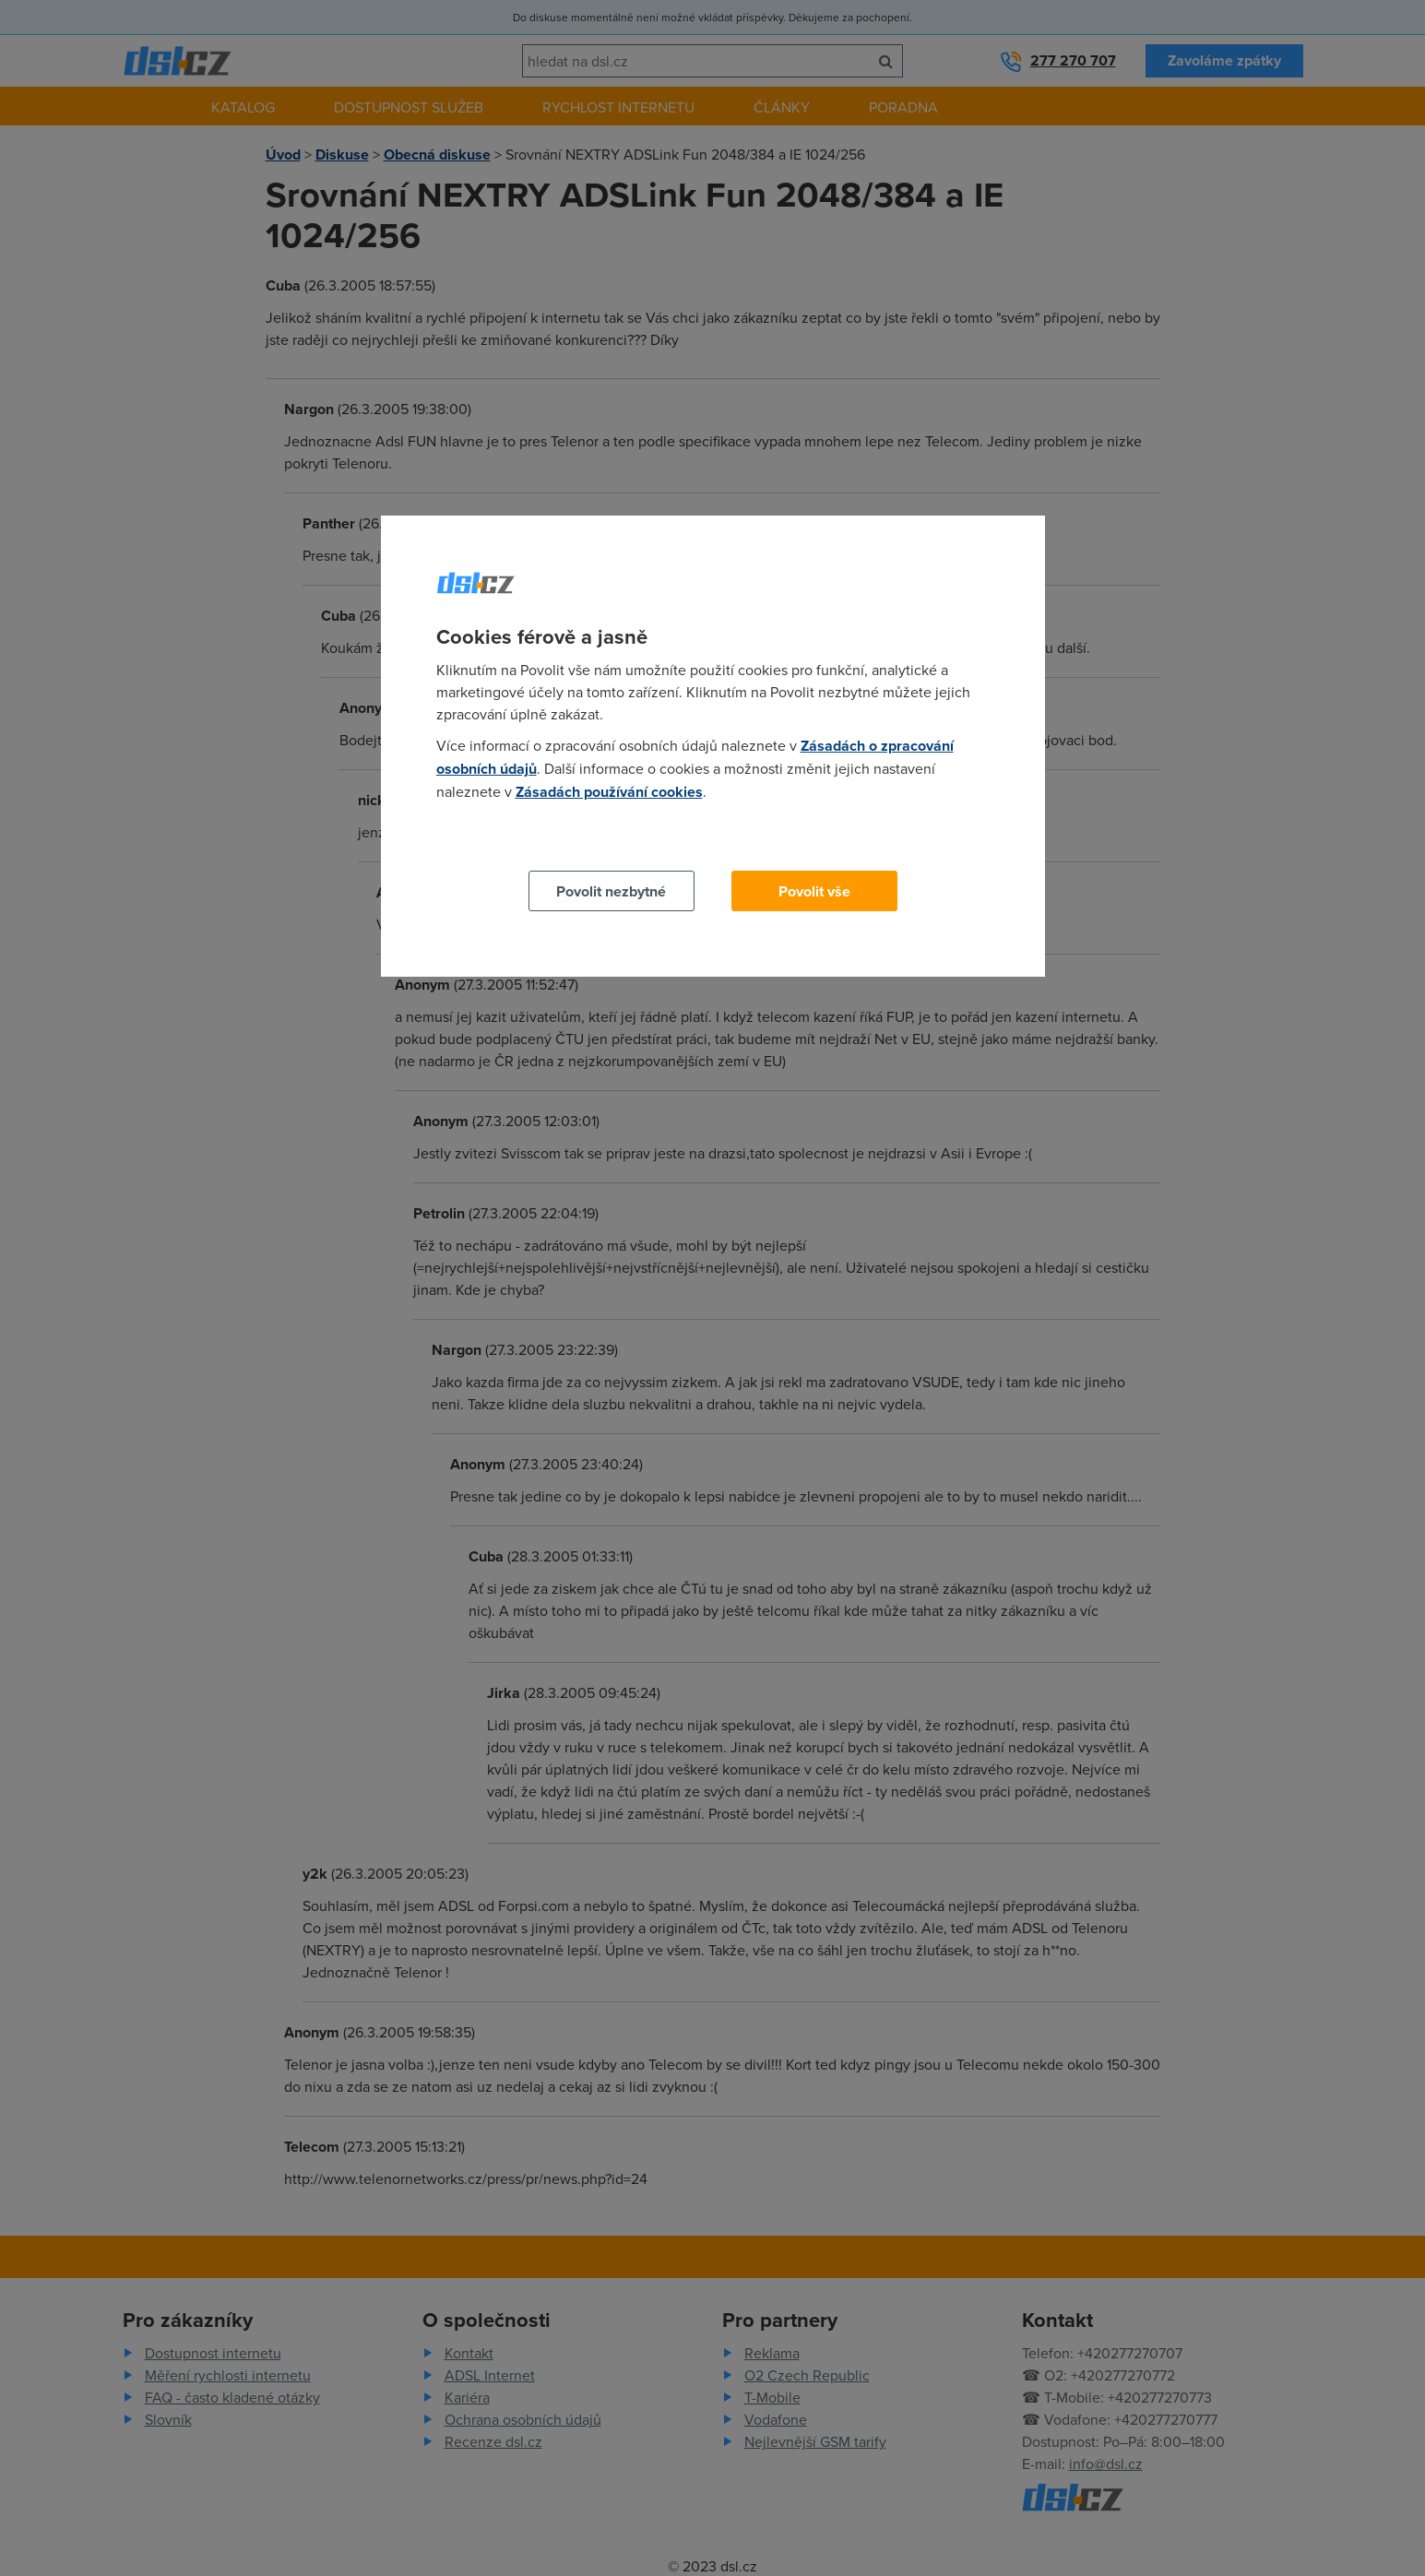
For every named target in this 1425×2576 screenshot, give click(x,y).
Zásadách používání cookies (609, 791)
